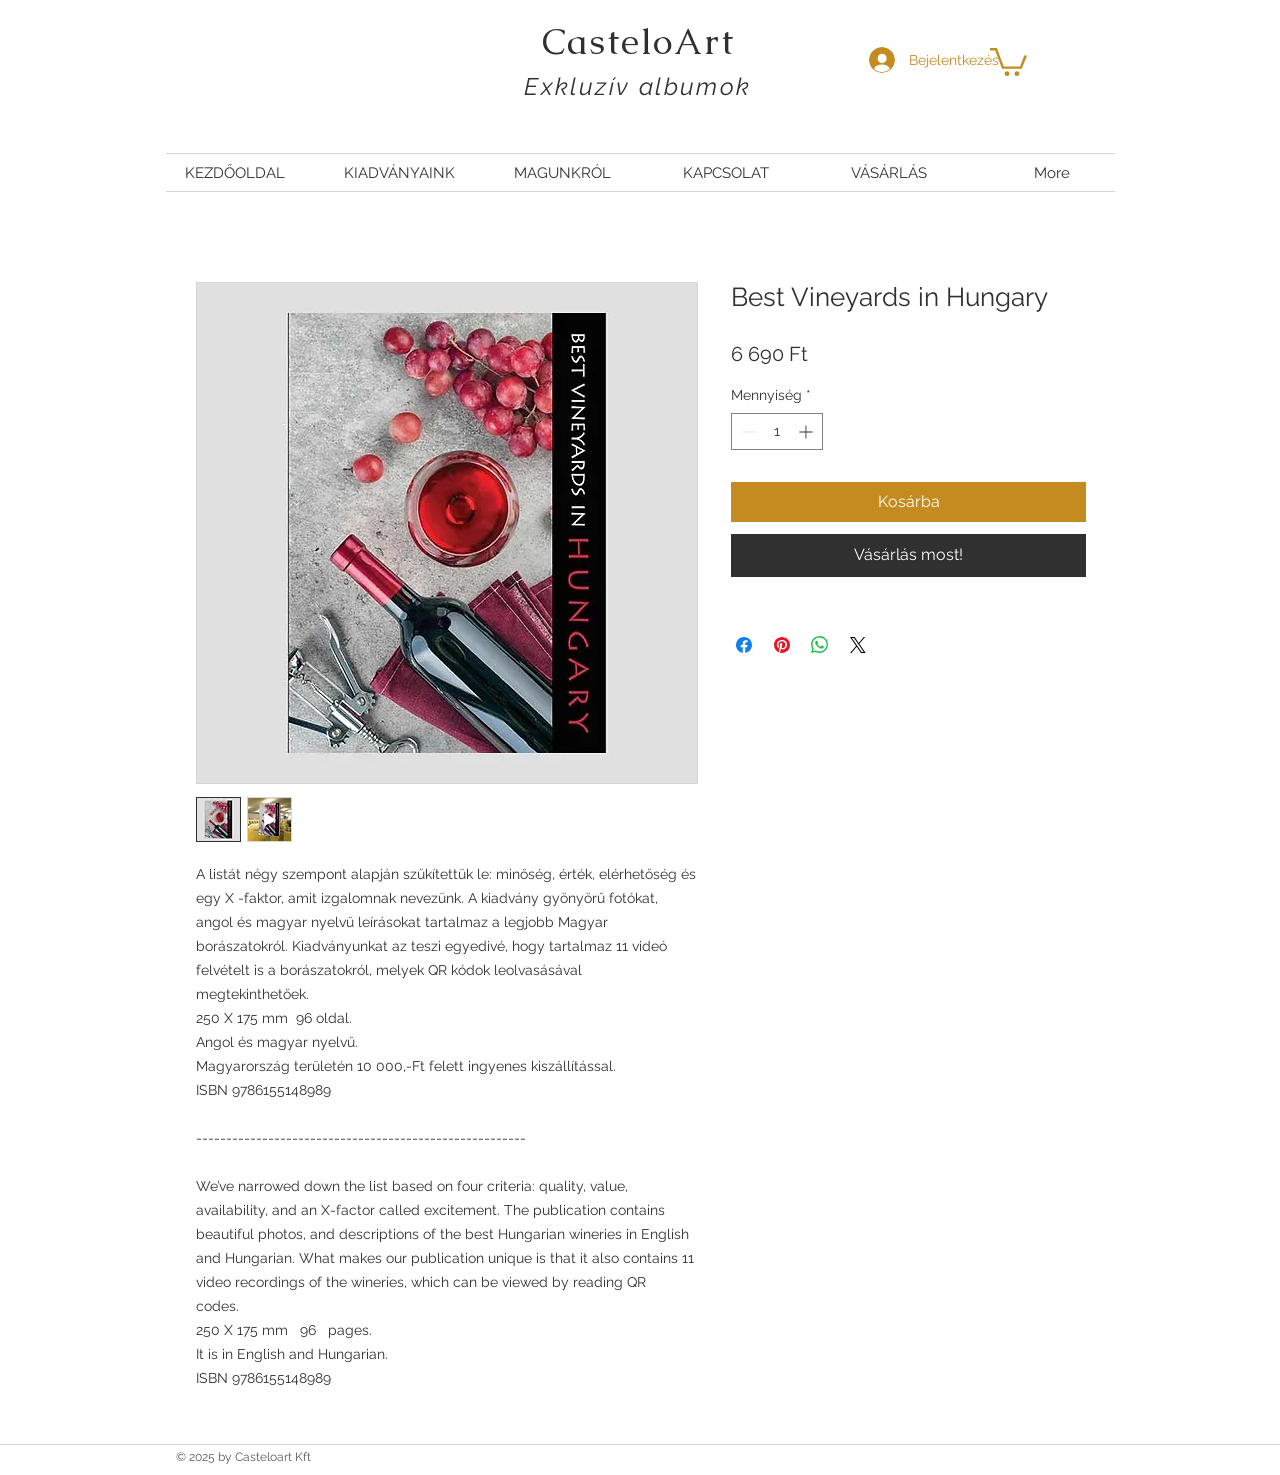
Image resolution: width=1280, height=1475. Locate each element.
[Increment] (807, 431)
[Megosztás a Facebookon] (744, 645)
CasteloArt (638, 41)
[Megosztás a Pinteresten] (782, 645)
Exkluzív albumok (637, 86)
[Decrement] (746, 431)
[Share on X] (858, 645)
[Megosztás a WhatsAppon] (820, 645)
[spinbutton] (777, 431)
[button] (1008, 60)
